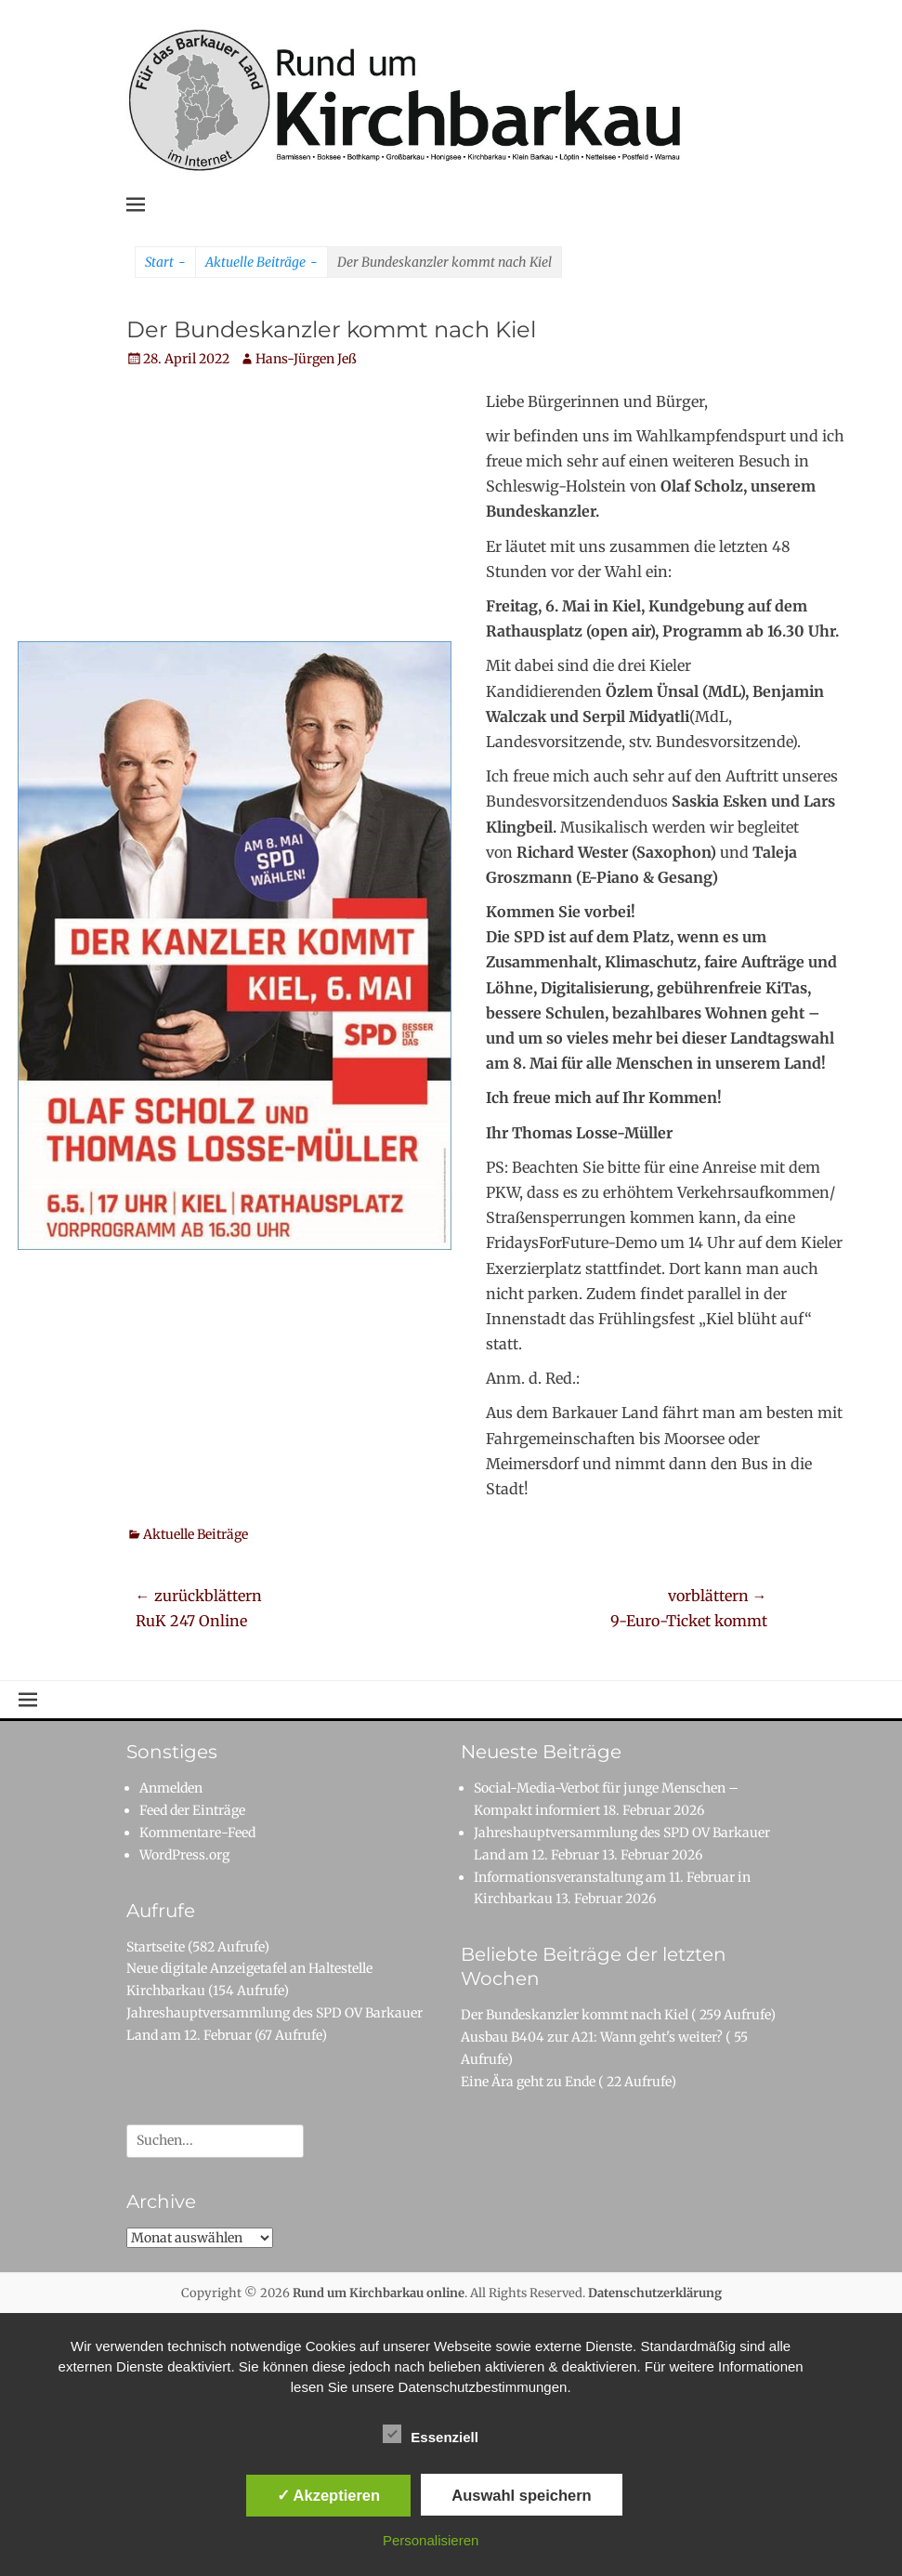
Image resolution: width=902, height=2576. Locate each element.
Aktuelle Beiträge (261, 263)
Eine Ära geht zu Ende (528, 2081)
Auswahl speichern (521, 2495)
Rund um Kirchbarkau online (378, 2293)
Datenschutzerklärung (655, 2293)
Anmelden (171, 1788)
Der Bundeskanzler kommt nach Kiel (574, 2014)
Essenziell (430, 2434)
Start (165, 263)
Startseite (155, 1947)
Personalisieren (430, 2540)
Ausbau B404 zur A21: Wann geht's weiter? (592, 2037)
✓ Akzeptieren (329, 2495)
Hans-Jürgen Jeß (306, 358)
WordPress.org (184, 1855)
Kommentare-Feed (197, 1832)
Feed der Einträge (192, 1810)
